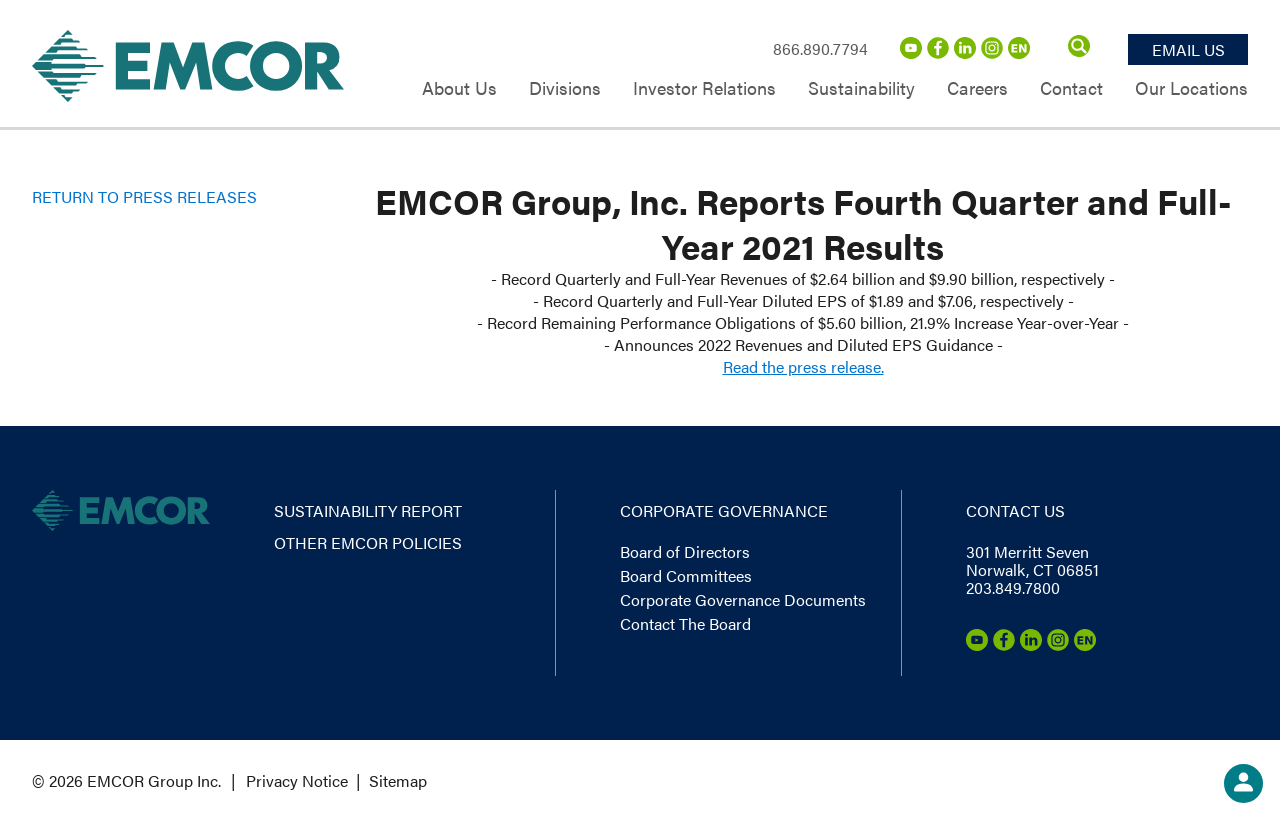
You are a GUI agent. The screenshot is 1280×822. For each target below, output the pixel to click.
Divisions (565, 89)
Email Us (1188, 49)
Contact (1071, 89)
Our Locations (1191, 89)
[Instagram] (992, 52)
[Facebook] (938, 52)
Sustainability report (368, 510)
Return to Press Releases (144, 196)
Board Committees (686, 575)
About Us (459, 89)
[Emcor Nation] (1019, 52)
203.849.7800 (1013, 587)
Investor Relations (704, 89)
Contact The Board (685, 623)
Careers (977, 89)
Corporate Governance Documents (743, 599)
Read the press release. (803, 366)
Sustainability (861, 89)
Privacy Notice (297, 780)
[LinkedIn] (965, 52)
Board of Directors (685, 551)
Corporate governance (724, 510)
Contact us (1015, 510)
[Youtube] (911, 52)
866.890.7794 (820, 48)
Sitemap (398, 780)
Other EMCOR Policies (368, 542)
